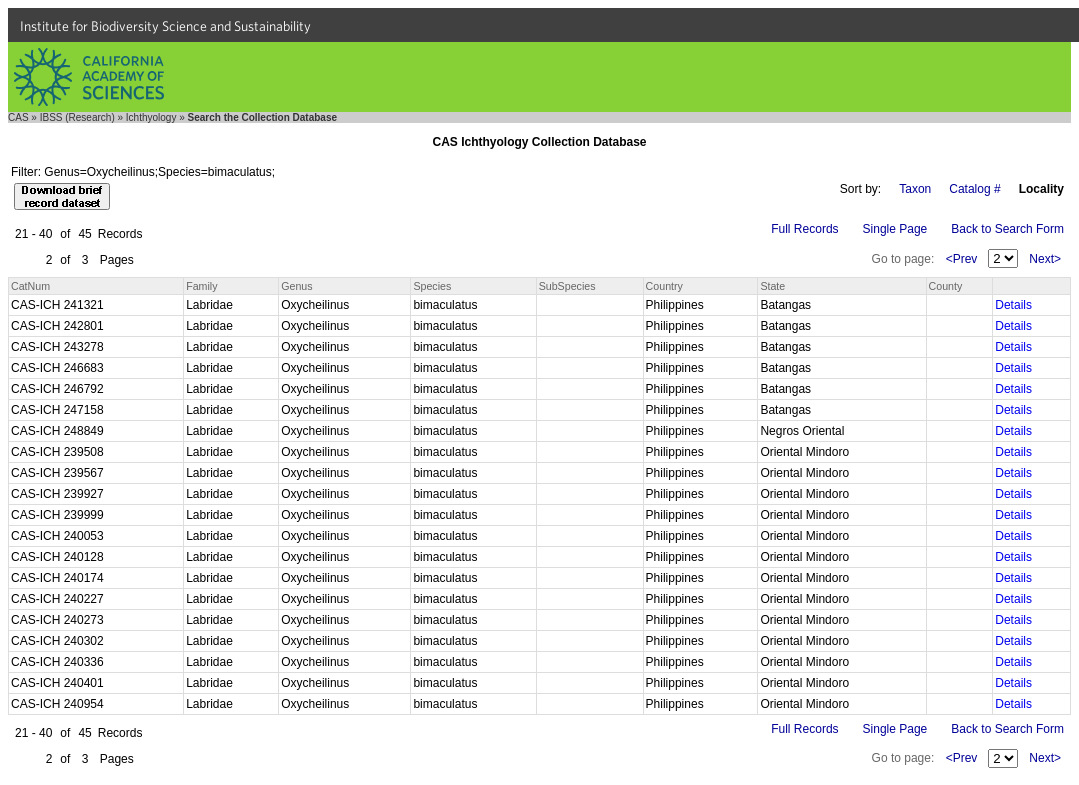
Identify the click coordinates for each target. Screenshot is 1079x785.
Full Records (804, 229)
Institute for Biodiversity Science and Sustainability (165, 26)
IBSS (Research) (77, 117)
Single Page (895, 229)
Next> (1045, 259)
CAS (18, 117)
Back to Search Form (1007, 229)
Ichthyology (151, 117)
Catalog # (974, 189)
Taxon (915, 189)
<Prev (962, 259)
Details (1013, 305)
